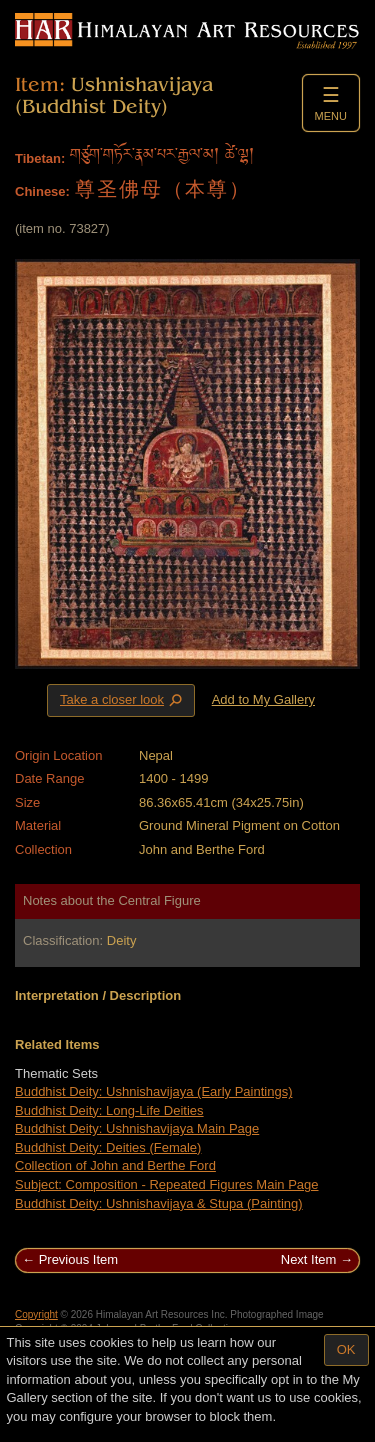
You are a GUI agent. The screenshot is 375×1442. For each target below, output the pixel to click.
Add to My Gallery (263, 699)
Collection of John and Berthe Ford (115, 1165)
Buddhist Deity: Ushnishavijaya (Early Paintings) (153, 1091)
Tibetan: (40, 158)
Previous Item (78, 1259)
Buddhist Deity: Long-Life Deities (109, 1110)
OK (346, 1349)
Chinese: (42, 191)
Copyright (36, 1314)
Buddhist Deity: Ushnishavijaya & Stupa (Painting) (159, 1203)
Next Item (309, 1259)
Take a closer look (123, 700)
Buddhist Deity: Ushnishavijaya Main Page (137, 1128)
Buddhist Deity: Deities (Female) (108, 1147)
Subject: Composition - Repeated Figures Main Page (167, 1184)
